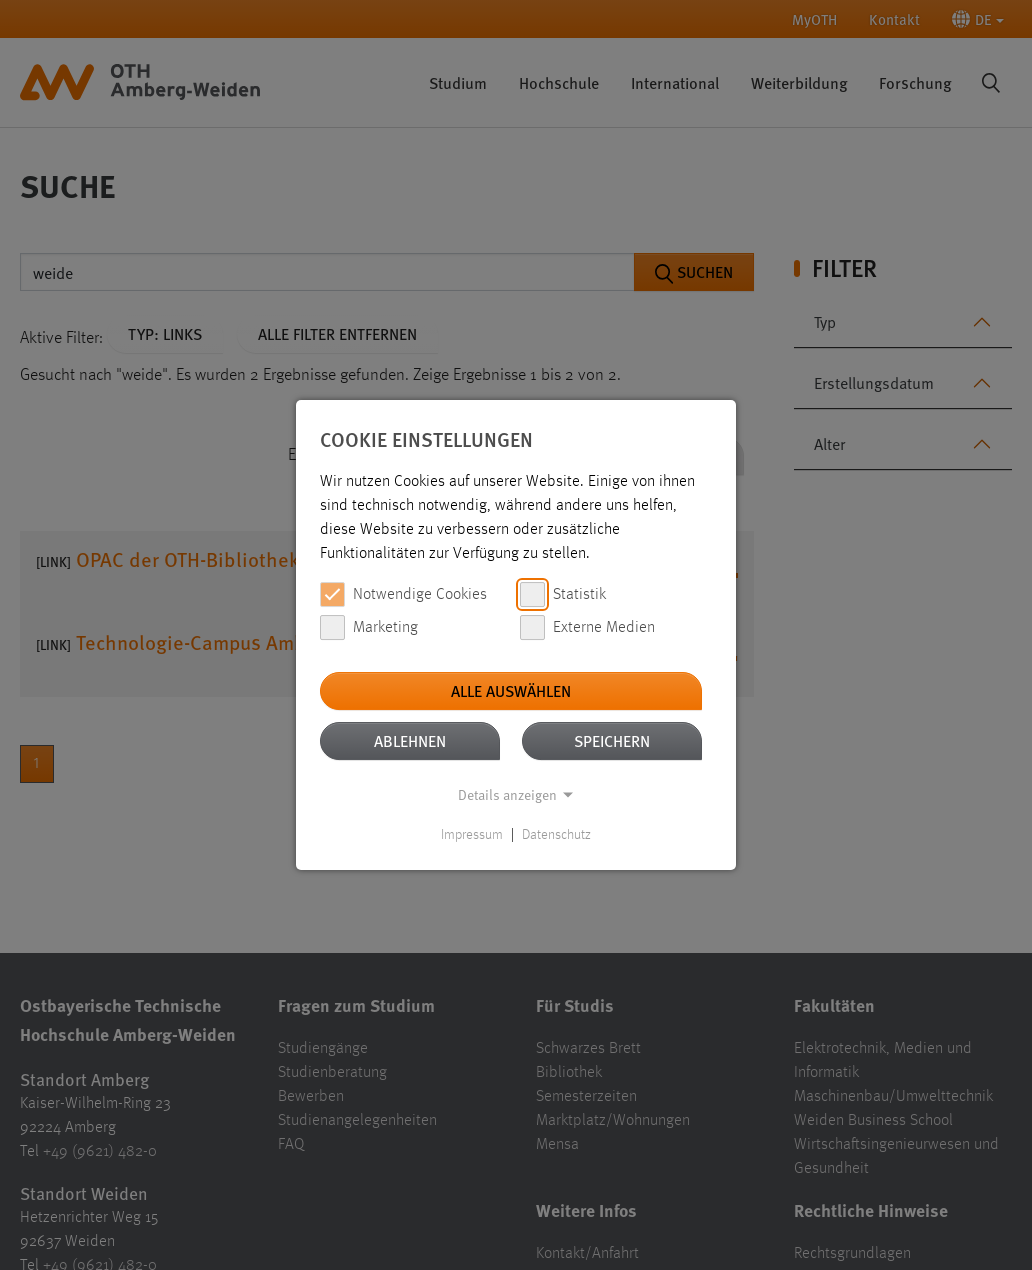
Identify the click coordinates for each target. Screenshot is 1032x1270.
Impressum (472, 835)
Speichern (612, 740)
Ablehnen (410, 740)
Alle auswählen (511, 690)
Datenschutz (556, 835)
